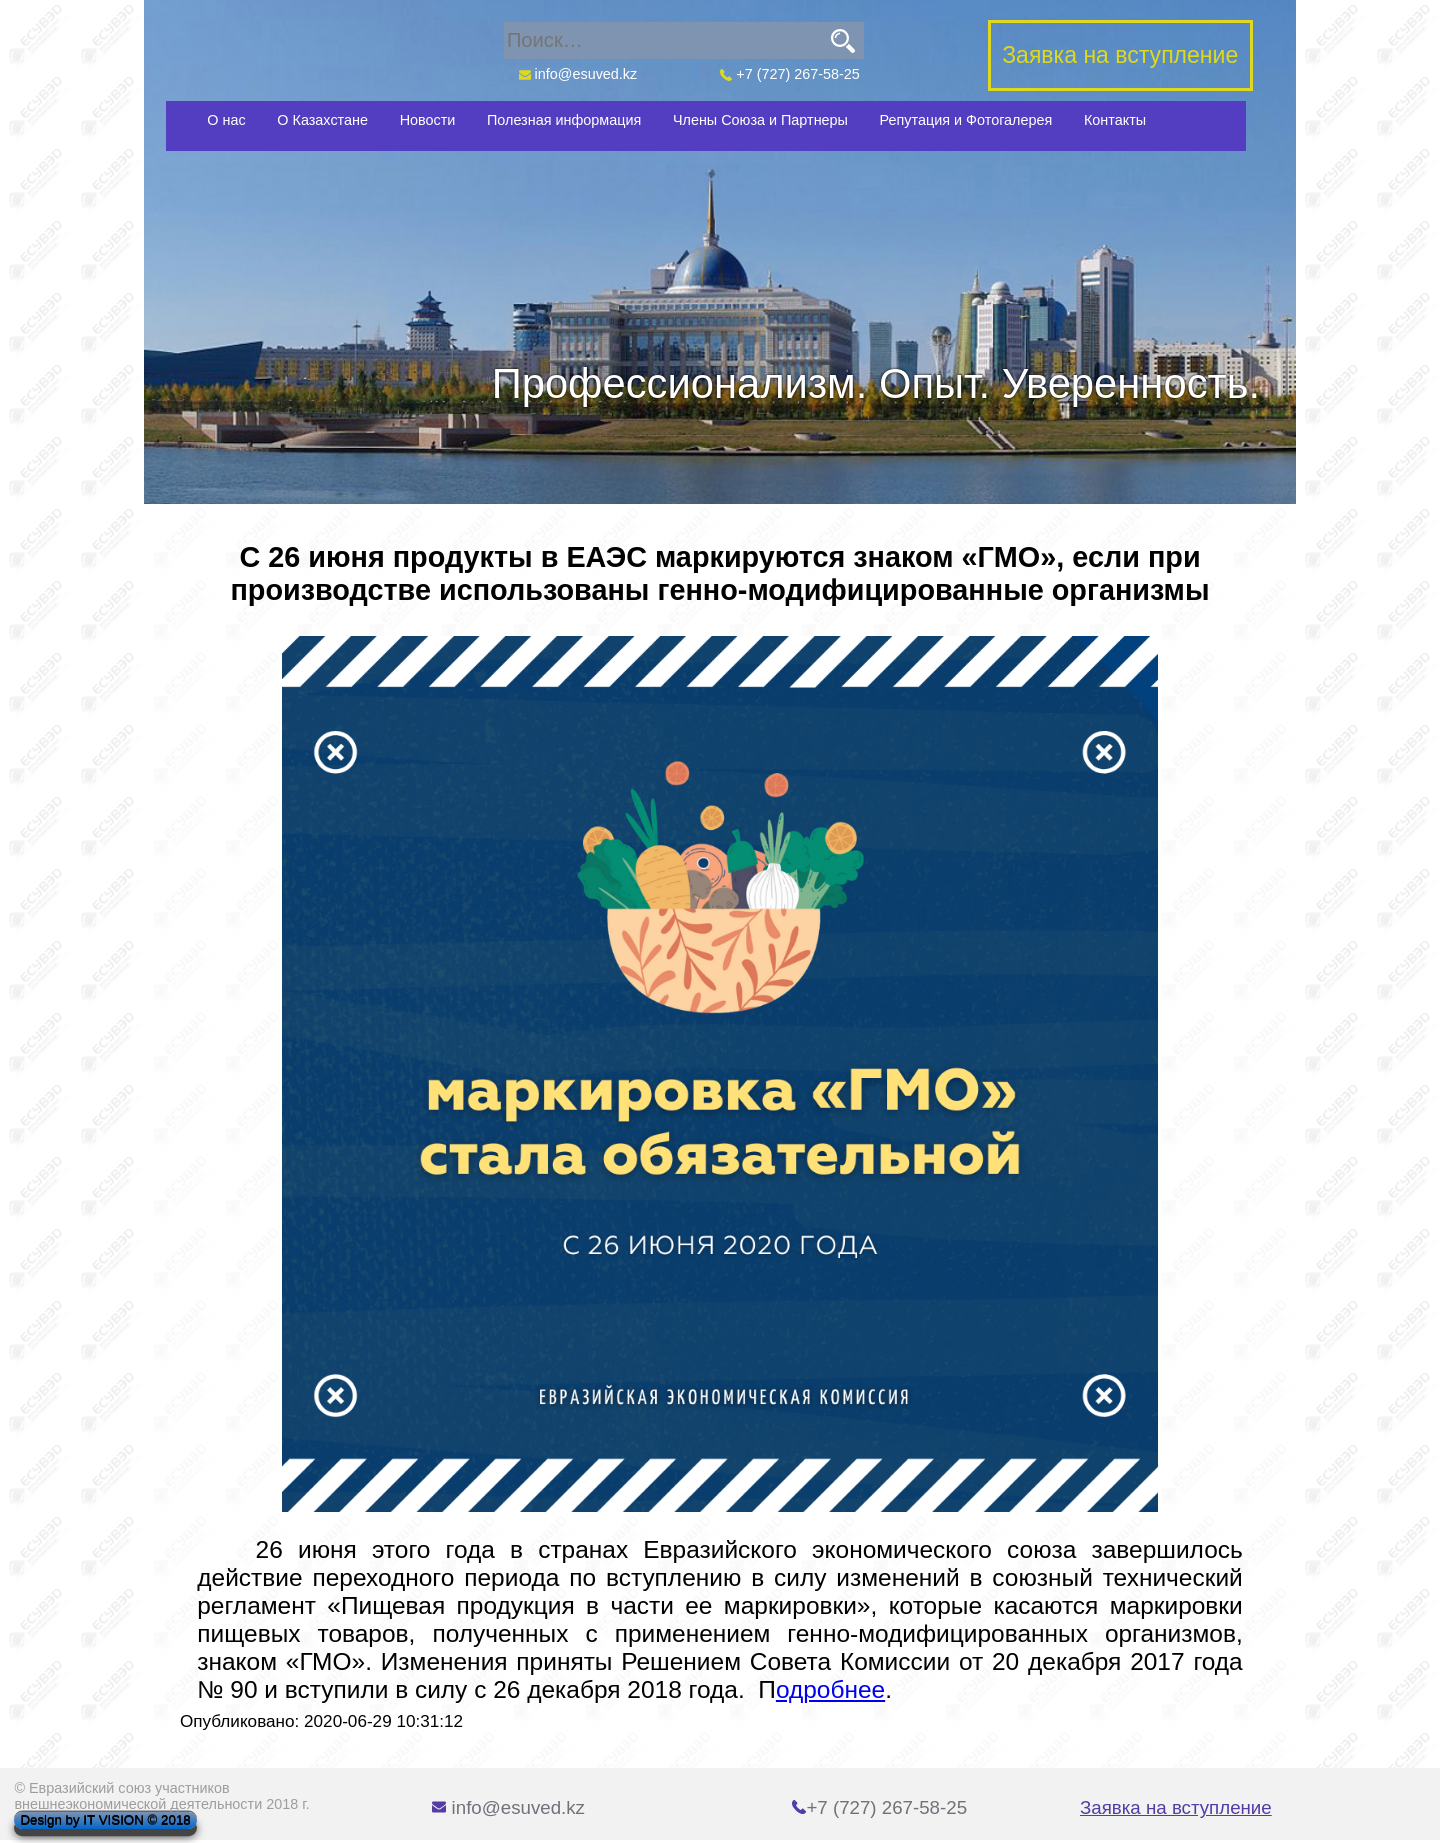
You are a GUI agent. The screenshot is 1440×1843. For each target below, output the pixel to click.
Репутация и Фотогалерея (966, 120)
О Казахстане (322, 120)
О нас (226, 120)
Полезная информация (564, 120)
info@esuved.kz (577, 74)
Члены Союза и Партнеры (760, 120)
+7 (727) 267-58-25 (790, 74)
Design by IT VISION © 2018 (105, 1820)
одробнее (830, 1689)
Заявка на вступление (1176, 1807)
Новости (428, 120)
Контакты (1115, 120)
